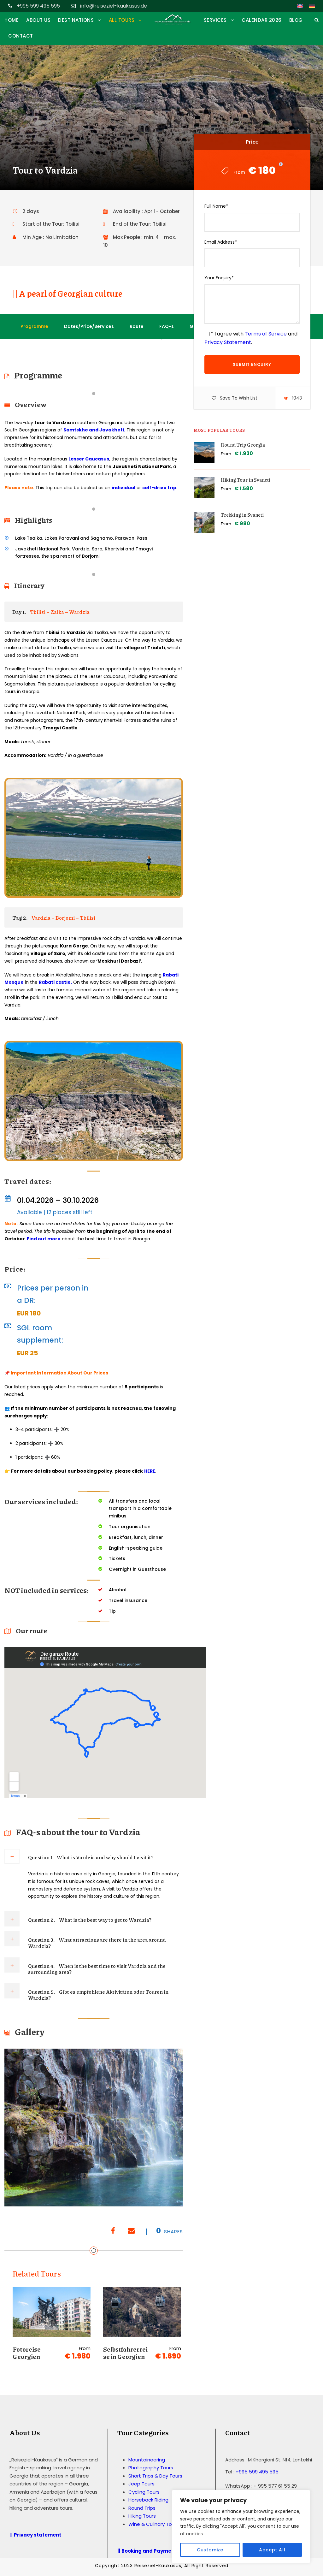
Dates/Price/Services (89, 326)
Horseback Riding (148, 2499)
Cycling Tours (144, 2492)
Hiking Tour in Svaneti (245, 479)
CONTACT (20, 36)
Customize (210, 2550)
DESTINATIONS (76, 20)
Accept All (272, 2550)
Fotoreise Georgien (27, 2353)
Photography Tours (150, 2467)
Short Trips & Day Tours (155, 2475)
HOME (11, 20)
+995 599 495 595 (257, 2471)
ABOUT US (38, 20)
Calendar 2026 (262, 20)
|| (35, 2534)
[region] (241, 2526)
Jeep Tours (141, 2483)
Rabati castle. (55, 982)
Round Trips (142, 2508)
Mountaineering (146, 2459)
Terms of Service (266, 333)
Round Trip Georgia (243, 444)
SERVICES (215, 20)
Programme (34, 326)
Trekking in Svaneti (242, 514)
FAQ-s (166, 326)
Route (137, 326)
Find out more (43, 1239)
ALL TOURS (122, 20)
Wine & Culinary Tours (153, 2524)
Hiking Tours (142, 2516)
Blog (296, 20)
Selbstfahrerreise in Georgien (125, 2353)
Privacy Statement (227, 342)
